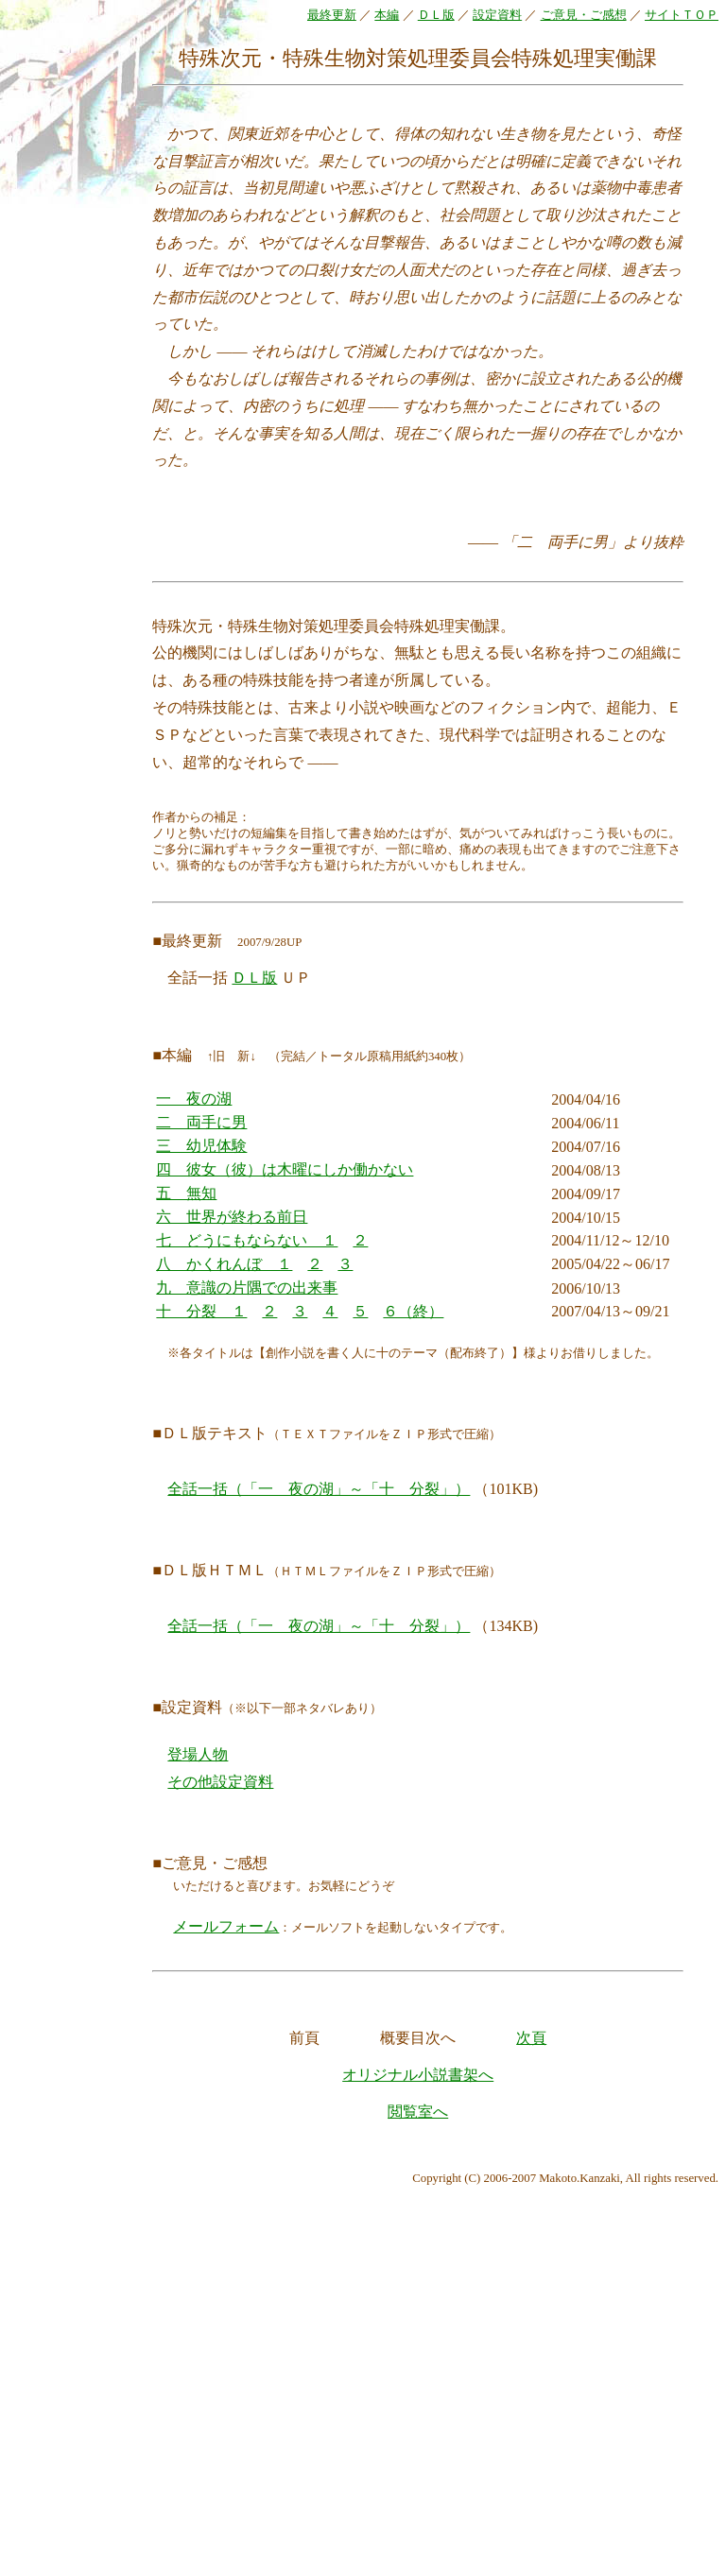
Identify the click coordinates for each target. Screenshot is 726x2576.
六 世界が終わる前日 (231, 1217)
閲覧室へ (418, 2112)
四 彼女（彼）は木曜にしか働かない (284, 1169)
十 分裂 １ (201, 1311)
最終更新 (331, 15)
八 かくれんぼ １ (224, 1264)
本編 (386, 15)
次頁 (531, 2038)
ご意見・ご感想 (584, 15)
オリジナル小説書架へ (417, 2075)
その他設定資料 (220, 1782)
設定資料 (497, 15)
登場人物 (197, 1754)
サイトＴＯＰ (681, 15)
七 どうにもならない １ (246, 1240)
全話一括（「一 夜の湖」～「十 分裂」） (318, 1489)
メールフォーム (226, 1926)
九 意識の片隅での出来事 (246, 1287)
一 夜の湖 (194, 1099)
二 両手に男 (201, 1122)
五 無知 (186, 1193)
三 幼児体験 (201, 1146)
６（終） (413, 1311)
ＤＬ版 (436, 15)
